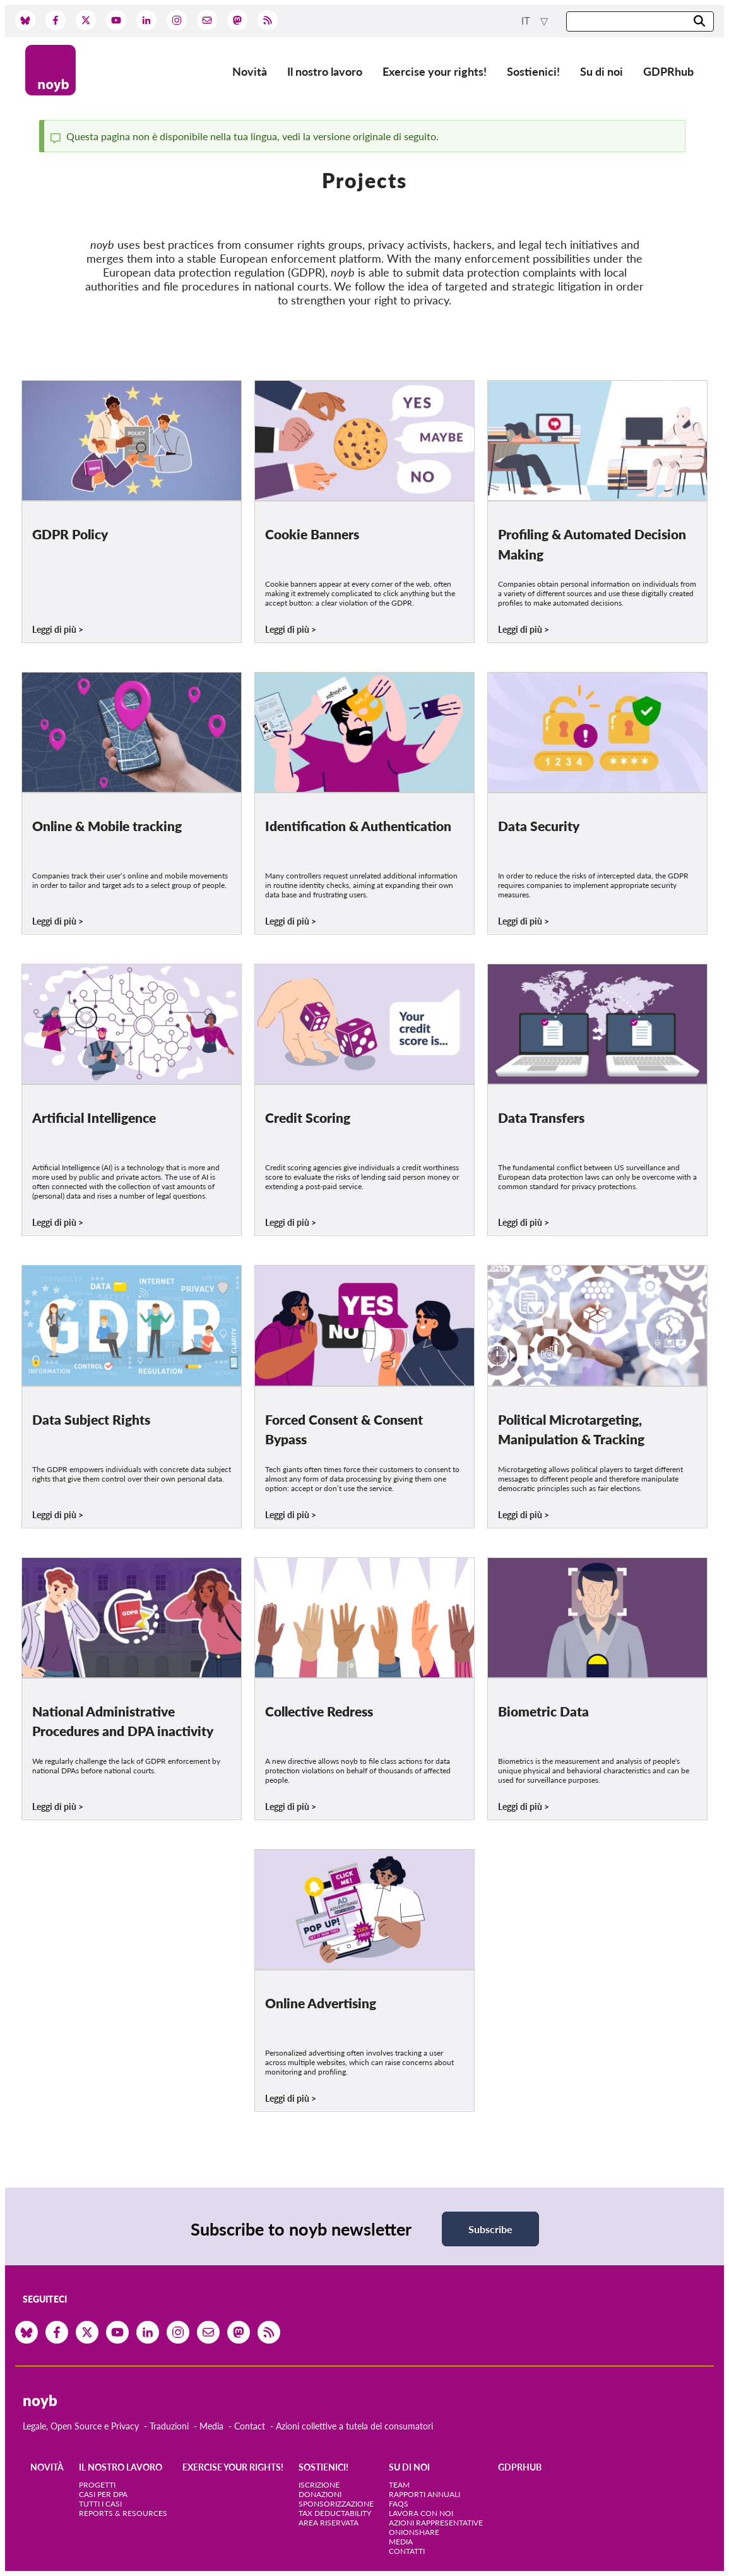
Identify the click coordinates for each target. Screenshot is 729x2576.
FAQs (398, 2503)
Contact (249, 2426)
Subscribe (490, 2229)
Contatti (407, 2551)
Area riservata (329, 2522)
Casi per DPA (103, 2494)
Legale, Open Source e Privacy (81, 2426)
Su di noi (601, 71)
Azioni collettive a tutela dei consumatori (354, 2426)
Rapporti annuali (424, 2494)
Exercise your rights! (434, 71)
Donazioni (320, 2494)
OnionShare (414, 2532)
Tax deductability (335, 2513)
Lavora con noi (421, 2513)
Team (399, 2484)
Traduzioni (169, 2426)
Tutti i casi (100, 2503)
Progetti (97, 2484)
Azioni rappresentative (436, 2522)
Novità (249, 71)
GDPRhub (668, 71)
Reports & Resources (123, 2513)
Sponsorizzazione (336, 2503)
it (527, 21)
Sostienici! (533, 71)
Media (211, 2426)
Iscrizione (319, 2484)
